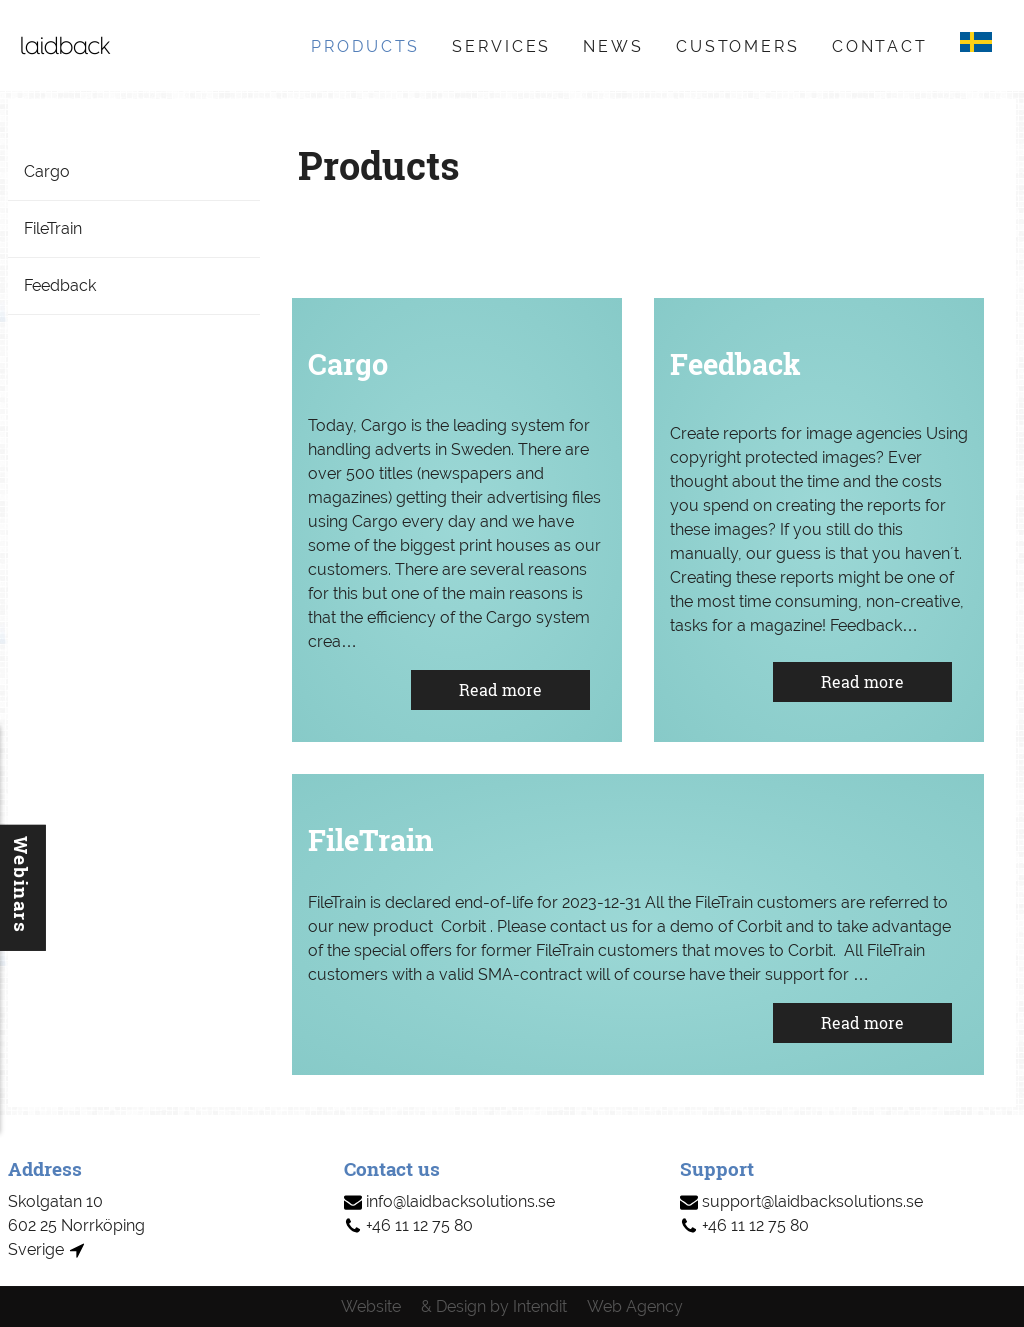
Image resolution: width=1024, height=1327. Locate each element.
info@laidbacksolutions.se (449, 1201)
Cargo (47, 171)
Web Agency (635, 1306)
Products (365, 46)
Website (371, 1306)
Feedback (60, 285)
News (613, 46)
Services (501, 46)
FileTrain (53, 228)
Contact (880, 46)
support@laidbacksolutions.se (801, 1201)
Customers (738, 46)
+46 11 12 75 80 (408, 1225)
